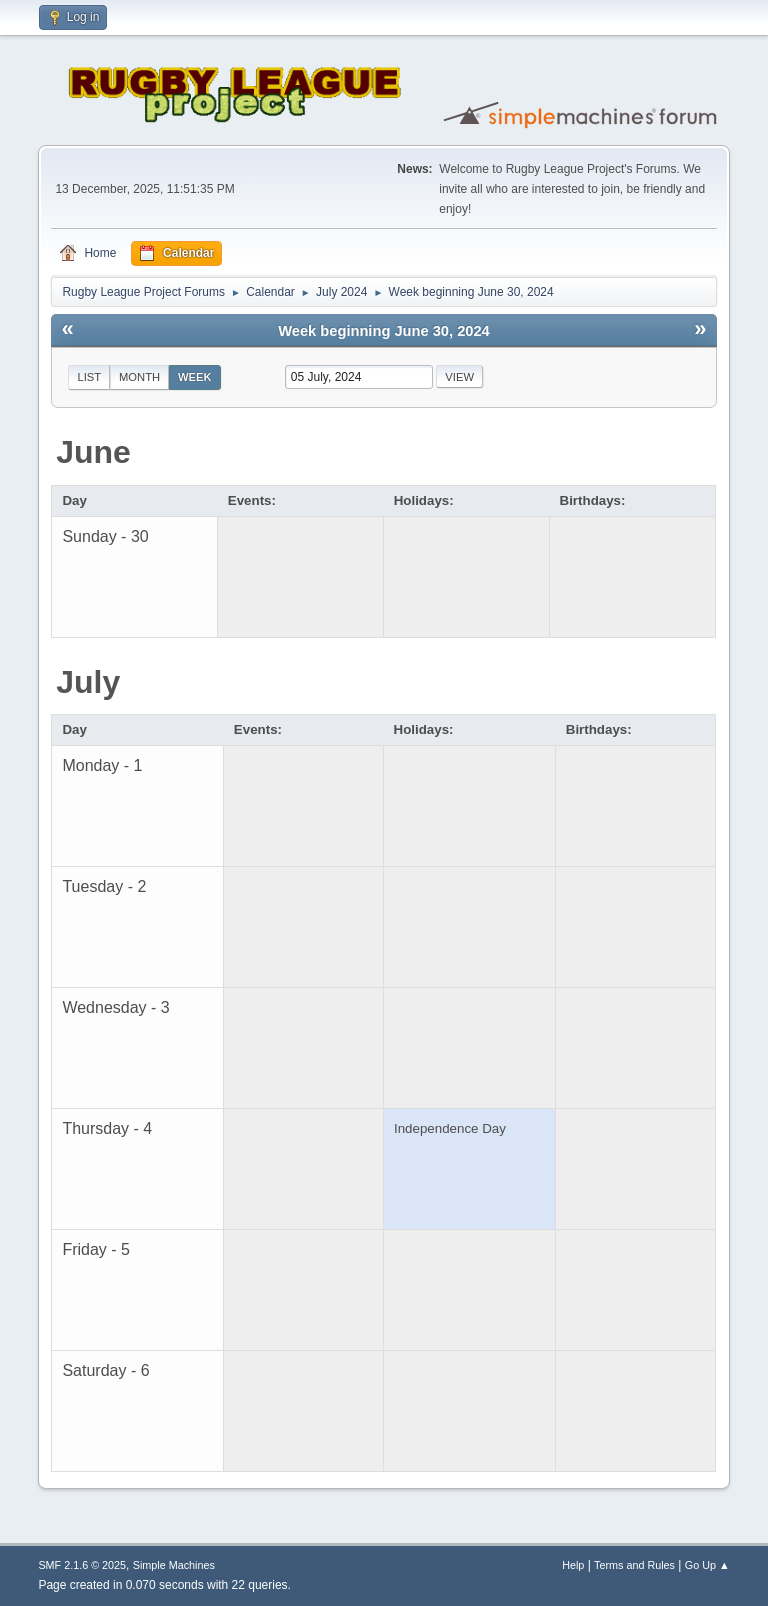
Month (139, 377)
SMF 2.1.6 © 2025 (82, 1565)
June (93, 452)
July (88, 682)
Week (195, 377)
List (89, 377)
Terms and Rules (634, 1565)
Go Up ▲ (707, 1565)
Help (573, 1565)
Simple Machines (174, 1565)
